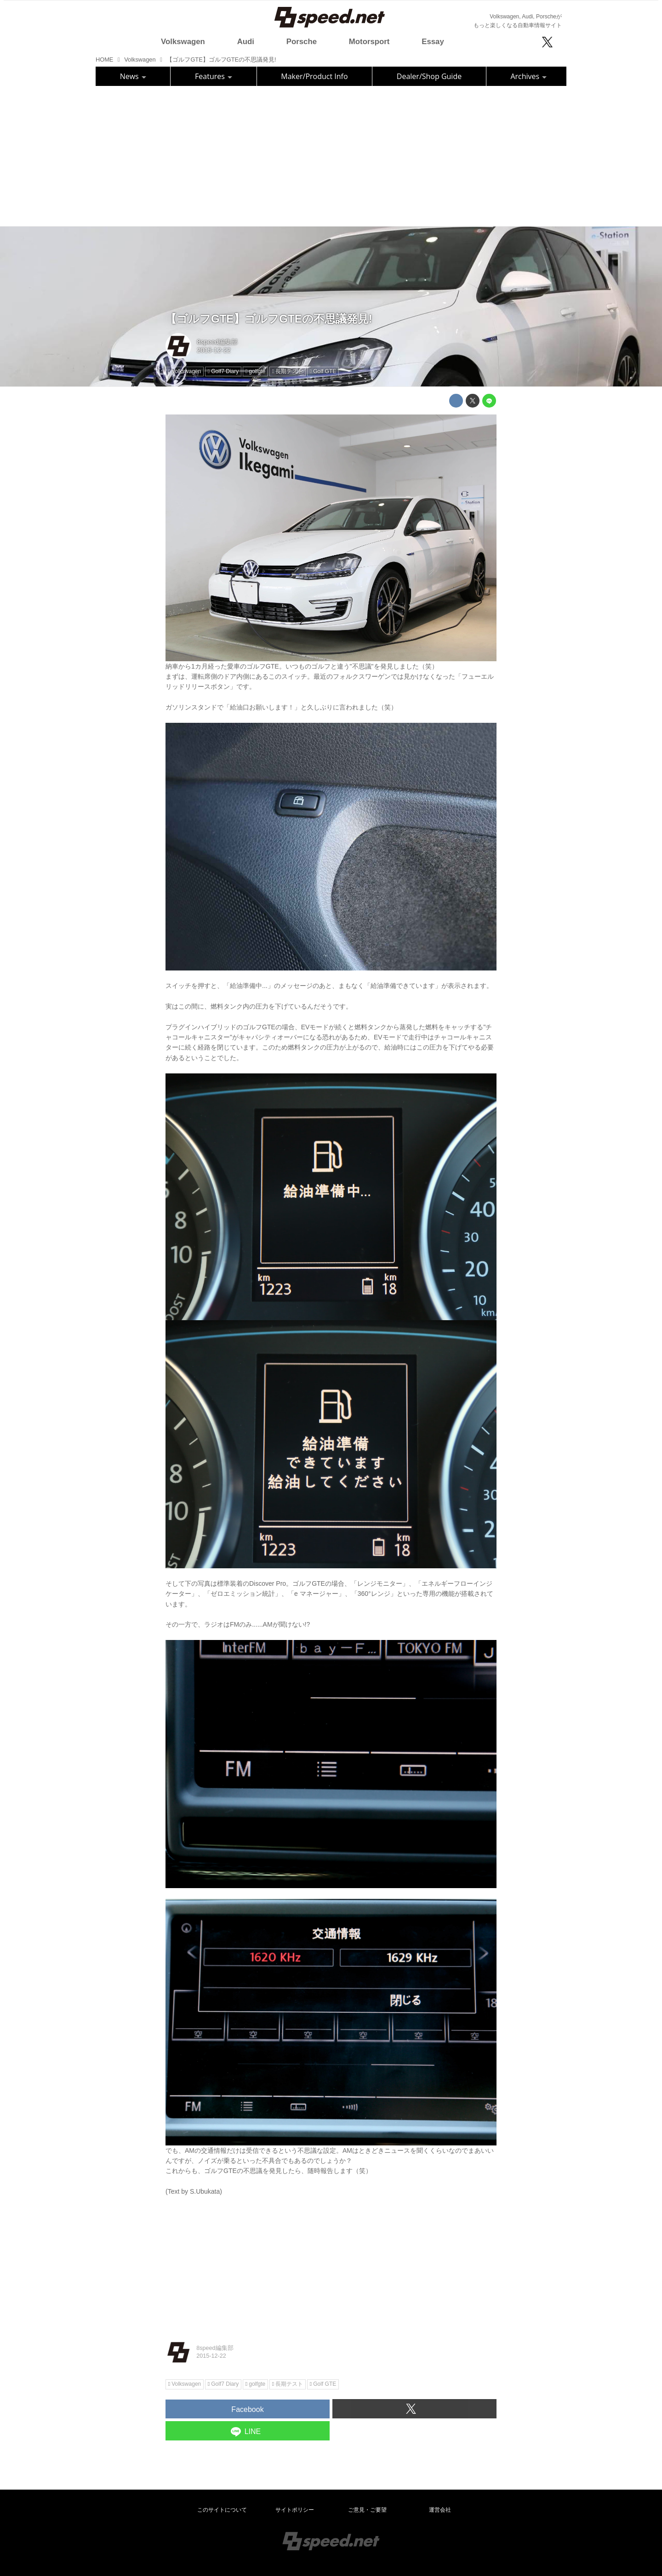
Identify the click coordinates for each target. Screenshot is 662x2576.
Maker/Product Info (314, 76)
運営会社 (440, 2510)
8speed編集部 (217, 342)
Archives (528, 76)
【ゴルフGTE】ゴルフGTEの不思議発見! (269, 318)
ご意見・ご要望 (367, 2510)
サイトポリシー (294, 2510)
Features (213, 76)
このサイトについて (222, 2510)
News (133, 76)
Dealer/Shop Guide (429, 76)
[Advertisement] (331, 155)
